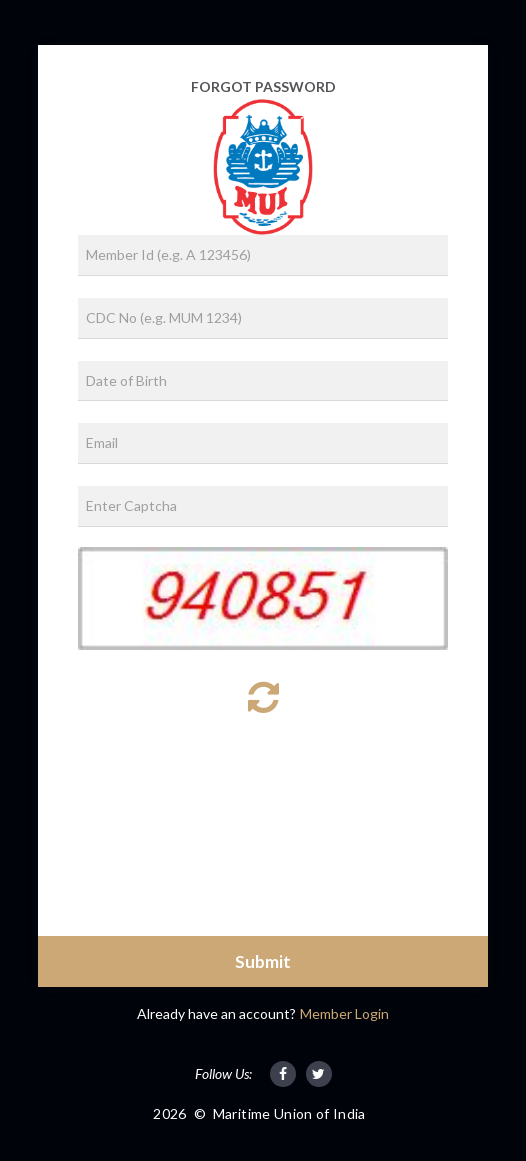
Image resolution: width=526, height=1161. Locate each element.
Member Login (344, 1013)
